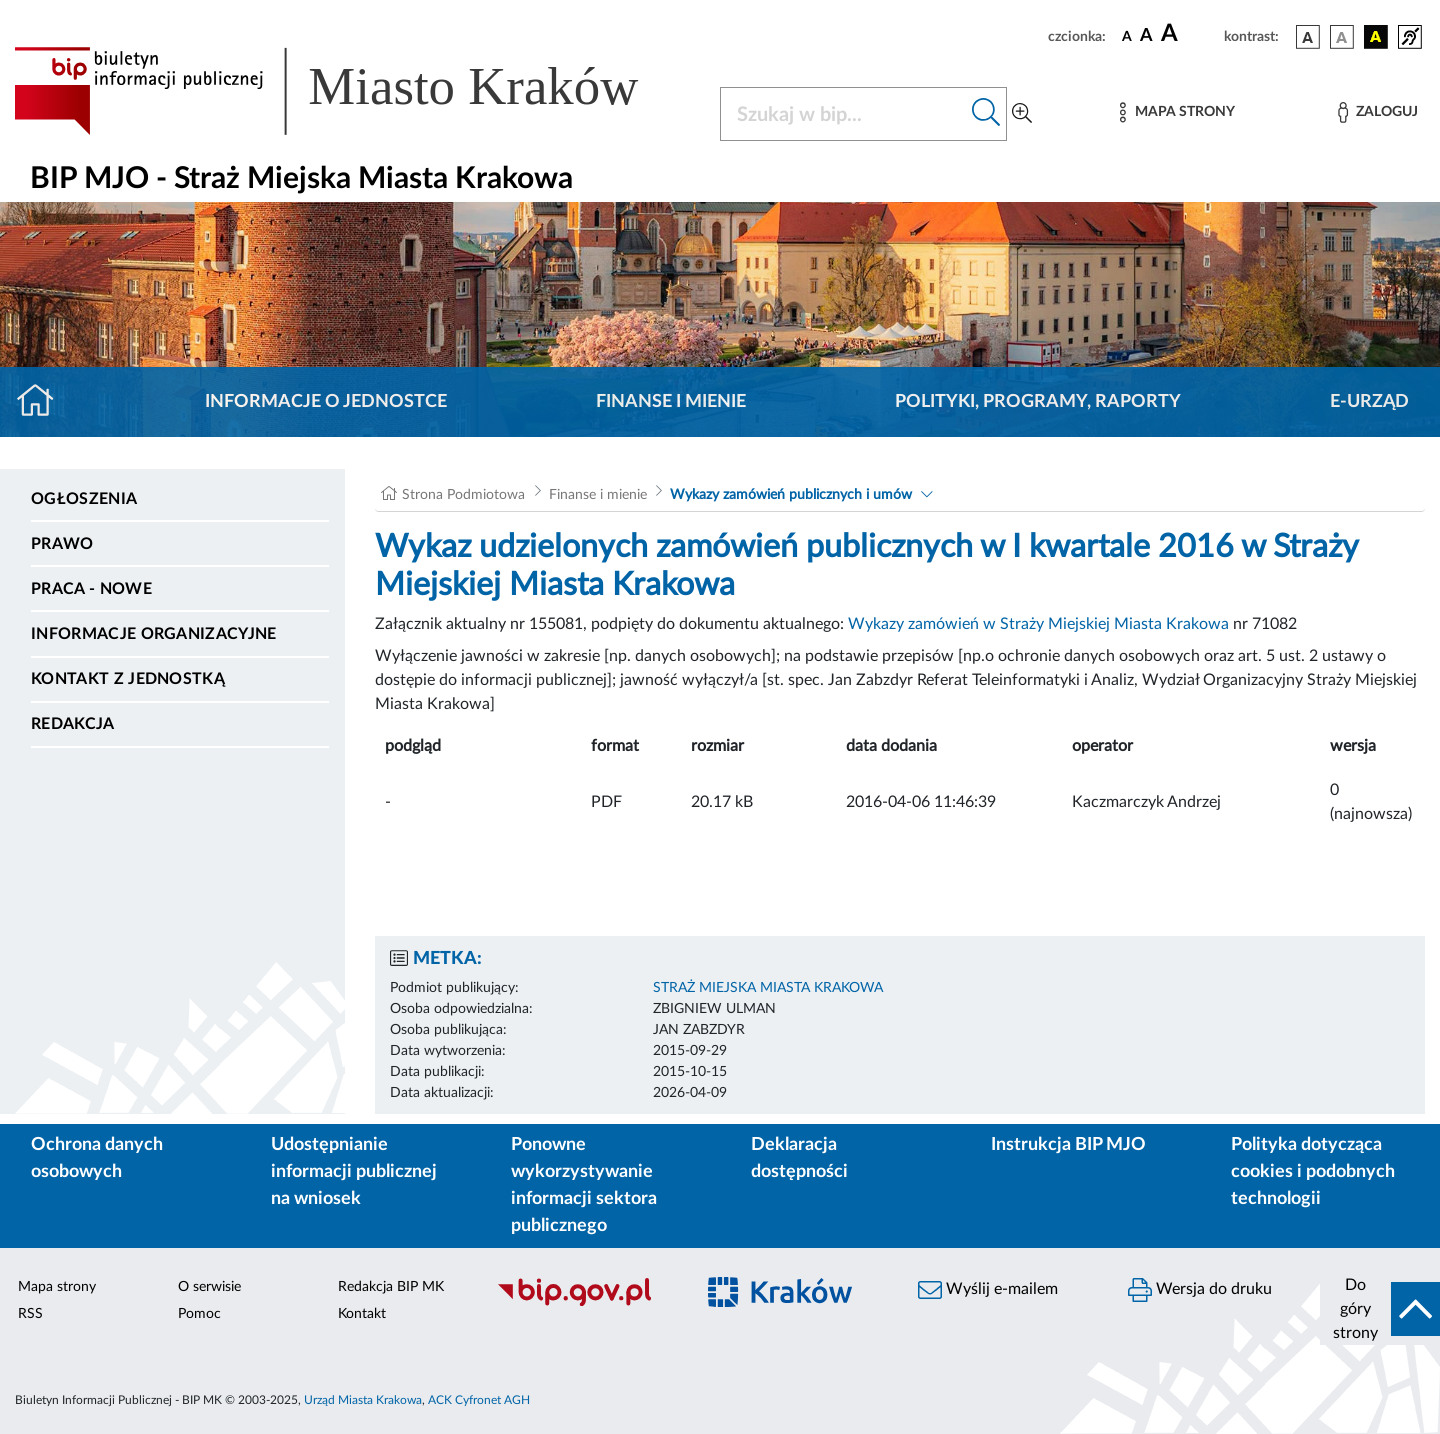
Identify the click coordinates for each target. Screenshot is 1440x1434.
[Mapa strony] (1177, 112)
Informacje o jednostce (326, 402)
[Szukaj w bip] (986, 114)
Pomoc (199, 1314)
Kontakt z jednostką (128, 679)
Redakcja (73, 724)
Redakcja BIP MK (391, 1287)
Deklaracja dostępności (799, 1158)
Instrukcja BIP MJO (1068, 1145)
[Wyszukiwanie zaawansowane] (1022, 114)
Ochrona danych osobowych (97, 1158)
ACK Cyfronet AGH (479, 1400)
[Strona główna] (43, 402)
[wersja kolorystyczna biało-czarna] (1342, 37)
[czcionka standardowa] (1127, 36)
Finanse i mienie (671, 402)
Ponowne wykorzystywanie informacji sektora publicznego (584, 1185)
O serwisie (209, 1287)
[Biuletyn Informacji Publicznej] (585, 1303)
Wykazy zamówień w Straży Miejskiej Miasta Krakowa (1038, 624)
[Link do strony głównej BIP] (355, 91)
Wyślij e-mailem (988, 1290)
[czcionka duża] (1189, 34)
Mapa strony (57, 1287)
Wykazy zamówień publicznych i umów (791, 495)
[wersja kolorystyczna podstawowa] (1308, 37)
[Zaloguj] (1378, 112)
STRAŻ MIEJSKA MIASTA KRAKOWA (768, 988)
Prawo (62, 544)
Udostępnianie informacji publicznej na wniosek (354, 1172)
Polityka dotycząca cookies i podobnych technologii (1313, 1172)
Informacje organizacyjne (154, 634)
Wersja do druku (1200, 1290)
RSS (30, 1314)
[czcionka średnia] (1146, 36)
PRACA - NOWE (91, 589)
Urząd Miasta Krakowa (363, 1400)
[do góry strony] (1380, 1309)
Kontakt (362, 1314)
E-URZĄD (1369, 402)
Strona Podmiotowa (463, 495)
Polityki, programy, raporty (1038, 402)
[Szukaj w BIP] (843, 114)
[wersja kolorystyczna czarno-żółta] (1376, 37)
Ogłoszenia (84, 499)
